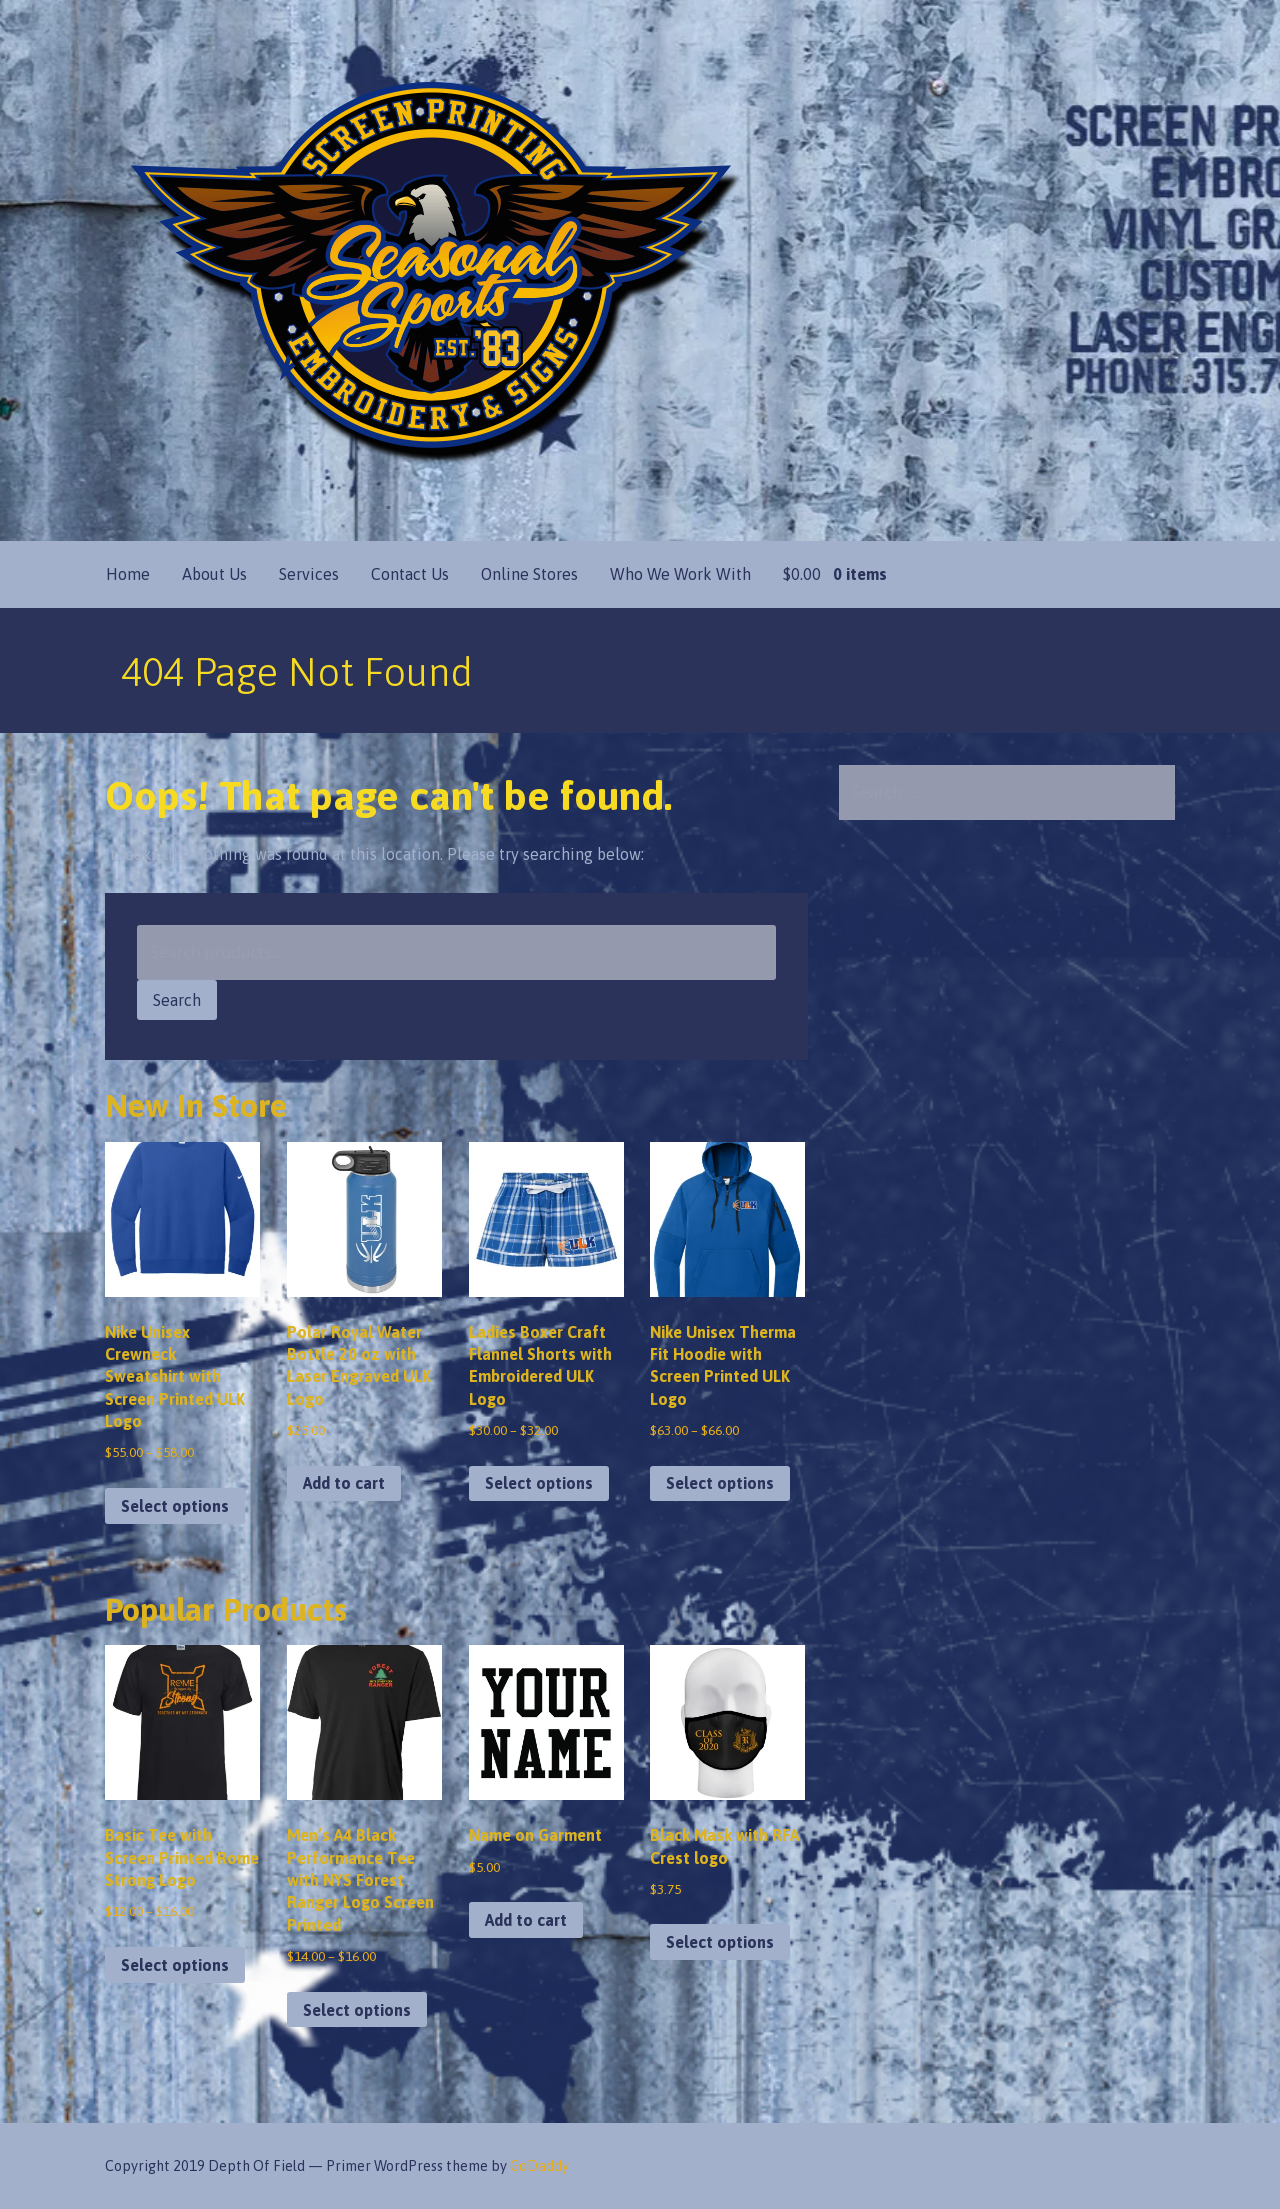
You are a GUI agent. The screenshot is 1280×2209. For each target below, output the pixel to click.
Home (128, 574)
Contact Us (410, 574)
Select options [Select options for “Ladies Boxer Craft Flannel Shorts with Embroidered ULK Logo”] (539, 1483)
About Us (214, 574)
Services (309, 574)
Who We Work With (680, 574)
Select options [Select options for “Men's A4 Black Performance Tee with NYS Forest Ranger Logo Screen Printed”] (357, 2010)
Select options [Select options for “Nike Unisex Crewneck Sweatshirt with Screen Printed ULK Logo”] (175, 1506)
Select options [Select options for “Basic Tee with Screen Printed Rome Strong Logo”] (175, 1965)
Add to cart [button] (344, 1483)
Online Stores (529, 574)
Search (177, 1000)
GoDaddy (539, 2166)
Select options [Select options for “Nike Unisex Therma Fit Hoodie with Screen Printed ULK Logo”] (720, 1483)
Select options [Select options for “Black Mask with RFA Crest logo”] (720, 1942)
